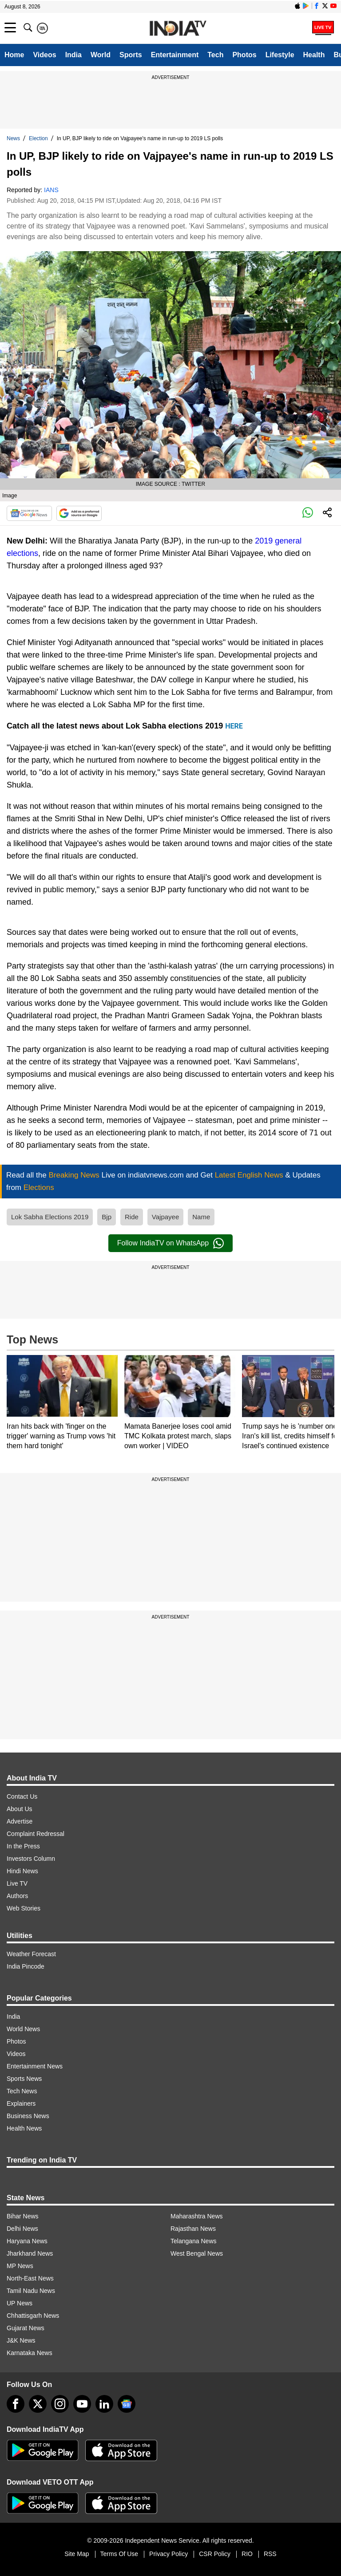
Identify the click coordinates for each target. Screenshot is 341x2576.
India (73, 55)
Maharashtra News (196, 2216)
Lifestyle (280, 55)
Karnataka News (29, 2352)
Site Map (76, 2553)
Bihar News (23, 2216)
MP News (20, 2265)
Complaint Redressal (35, 1833)
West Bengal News (196, 2253)
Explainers (21, 2103)
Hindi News (22, 1871)
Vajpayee (165, 1217)
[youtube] (82, 2404)
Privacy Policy (168, 2553)
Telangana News (193, 2241)
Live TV (17, 1883)
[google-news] (126, 2404)
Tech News (22, 2091)
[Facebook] (15, 2404)
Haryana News (27, 2241)
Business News (28, 2115)
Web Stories (23, 1908)
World (101, 55)
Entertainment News (35, 2066)
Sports (130, 55)
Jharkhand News (30, 2253)
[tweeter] (38, 2404)
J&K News (21, 2340)
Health (314, 55)
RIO (247, 2553)
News (13, 138)
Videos (44, 55)
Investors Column (31, 1858)
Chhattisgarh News (33, 2315)
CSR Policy (214, 2553)
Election (38, 138)
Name (201, 1217)
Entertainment (175, 55)
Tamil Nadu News (31, 2290)
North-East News (30, 2278)
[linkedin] (104, 2404)
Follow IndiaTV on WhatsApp (170, 1243)
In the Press (23, 1846)
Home (14, 55)
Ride (132, 1217)
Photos (244, 55)
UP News (19, 2303)
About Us (19, 1808)
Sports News (24, 2078)
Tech (215, 55)
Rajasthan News (193, 2228)
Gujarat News (25, 2328)
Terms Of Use (119, 2553)
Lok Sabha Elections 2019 (49, 1217)
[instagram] (60, 2404)
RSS (270, 2553)
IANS (51, 189)
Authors (17, 1895)
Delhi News (22, 2228)
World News (23, 2028)
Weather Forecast (31, 1954)
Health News (24, 2128)
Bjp (106, 1217)
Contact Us (22, 1796)
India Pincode (25, 1966)
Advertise (19, 1821)
